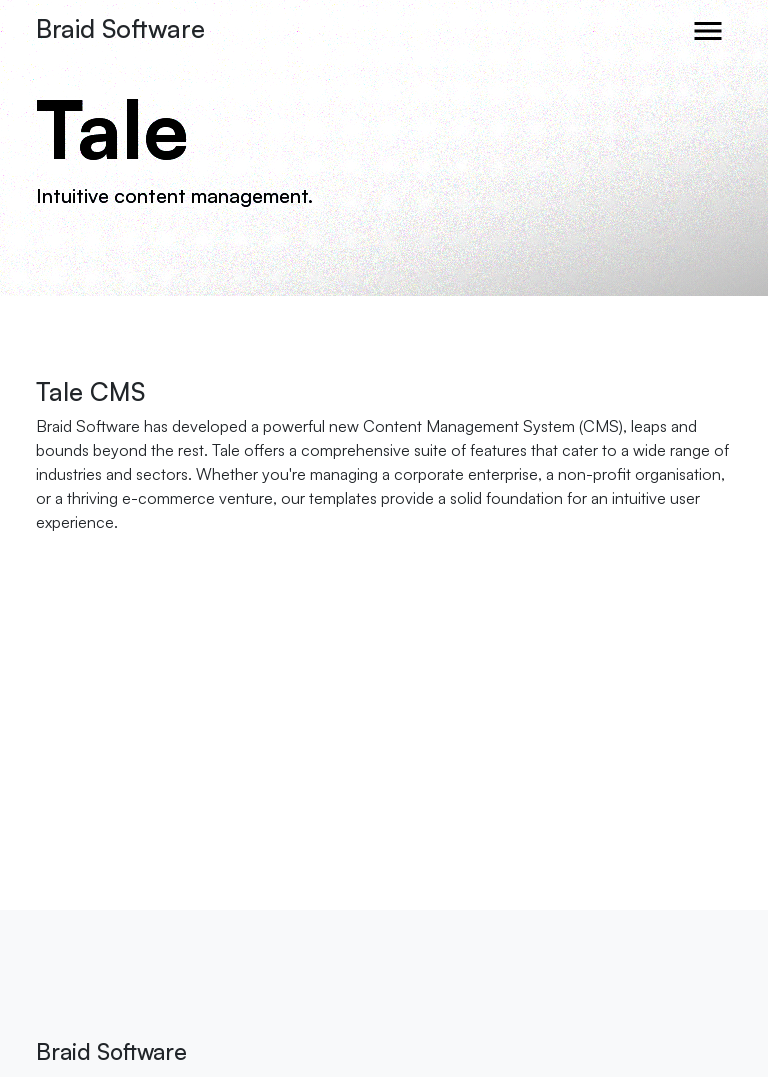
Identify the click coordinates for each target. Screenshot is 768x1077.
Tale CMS (90, 391)
